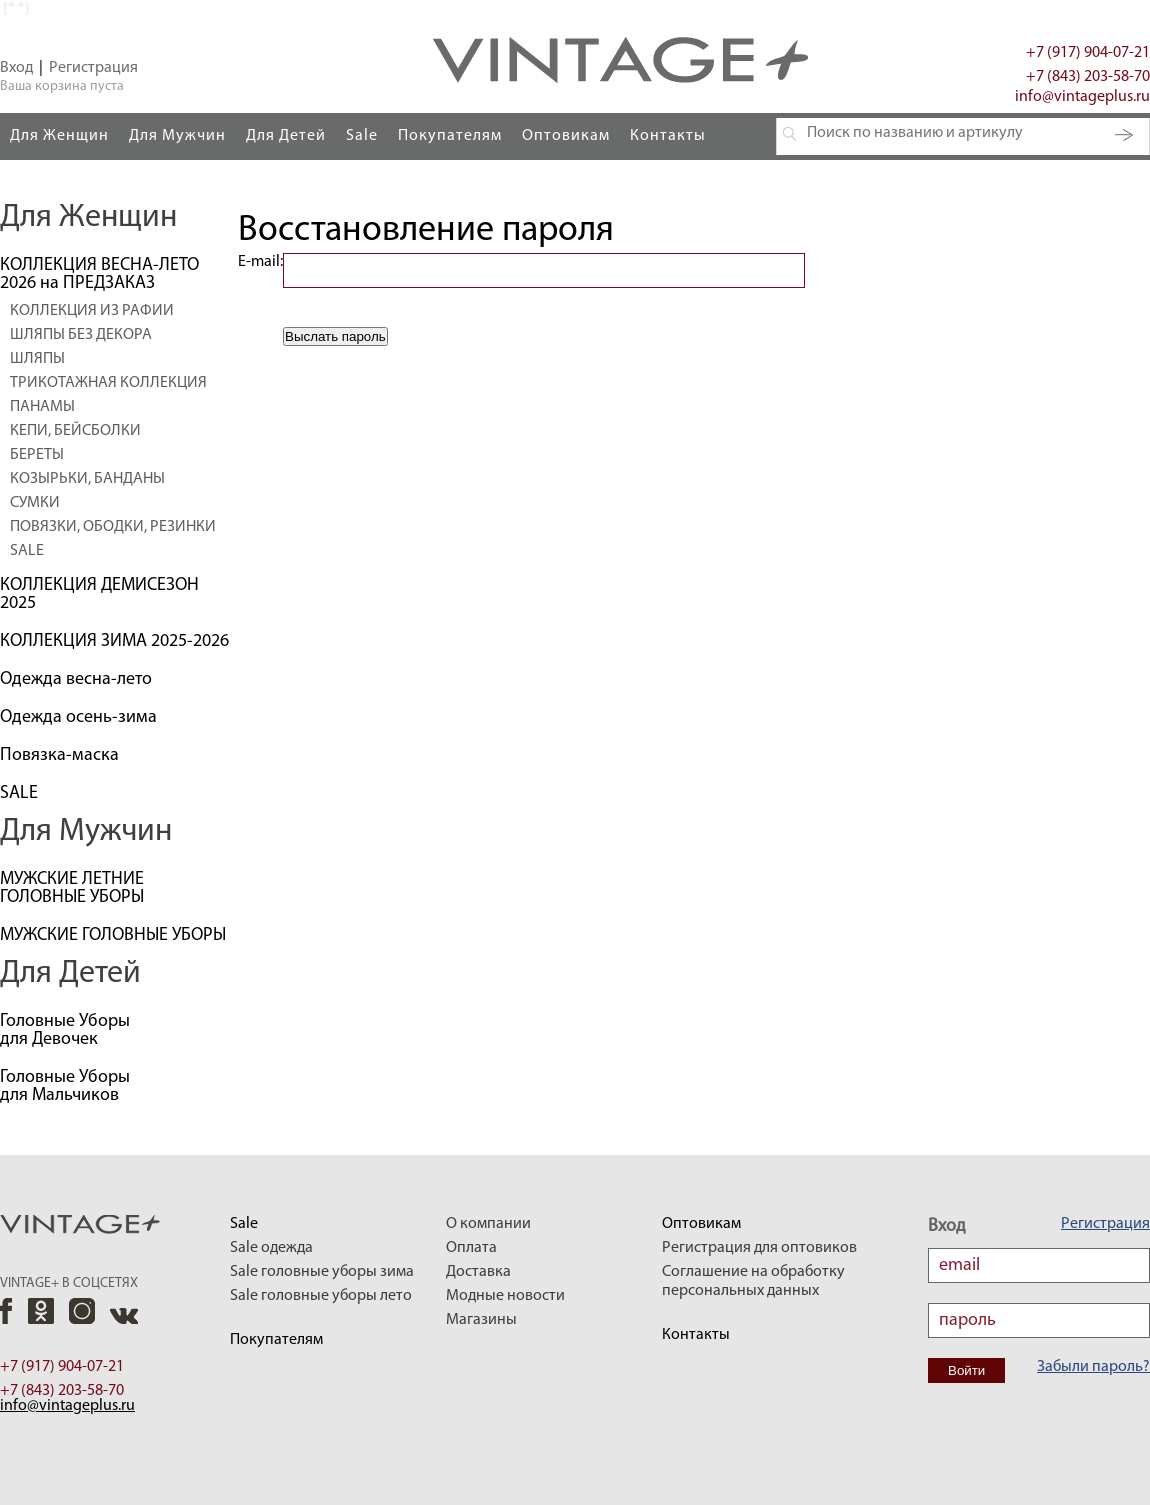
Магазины (481, 1320)
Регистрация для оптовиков (759, 1248)
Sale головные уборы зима (322, 1272)
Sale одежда (271, 1248)
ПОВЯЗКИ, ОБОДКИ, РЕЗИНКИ (113, 527)
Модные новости (505, 1296)
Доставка (478, 1272)
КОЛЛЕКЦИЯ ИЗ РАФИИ (92, 311)
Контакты (668, 136)
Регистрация (93, 68)
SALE (27, 551)
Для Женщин (59, 136)
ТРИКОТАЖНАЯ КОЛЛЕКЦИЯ (108, 383)
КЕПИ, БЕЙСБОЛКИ (75, 431)
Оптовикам (566, 136)
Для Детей (286, 136)
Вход (16, 68)
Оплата (471, 1248)
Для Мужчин (177, 136)
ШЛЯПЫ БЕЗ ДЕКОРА (81, 335)
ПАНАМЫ (42, 407)
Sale (362, 136)
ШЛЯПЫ (37, 359)
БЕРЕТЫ (37, 455)
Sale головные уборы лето (321, 1296)
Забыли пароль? (1093, 1367)
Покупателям (450, 136)
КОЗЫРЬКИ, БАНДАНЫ (87, 479)
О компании (488, 1224)
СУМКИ (35, 503)
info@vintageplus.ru (1082, 97)
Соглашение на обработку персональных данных (753, 1281)
